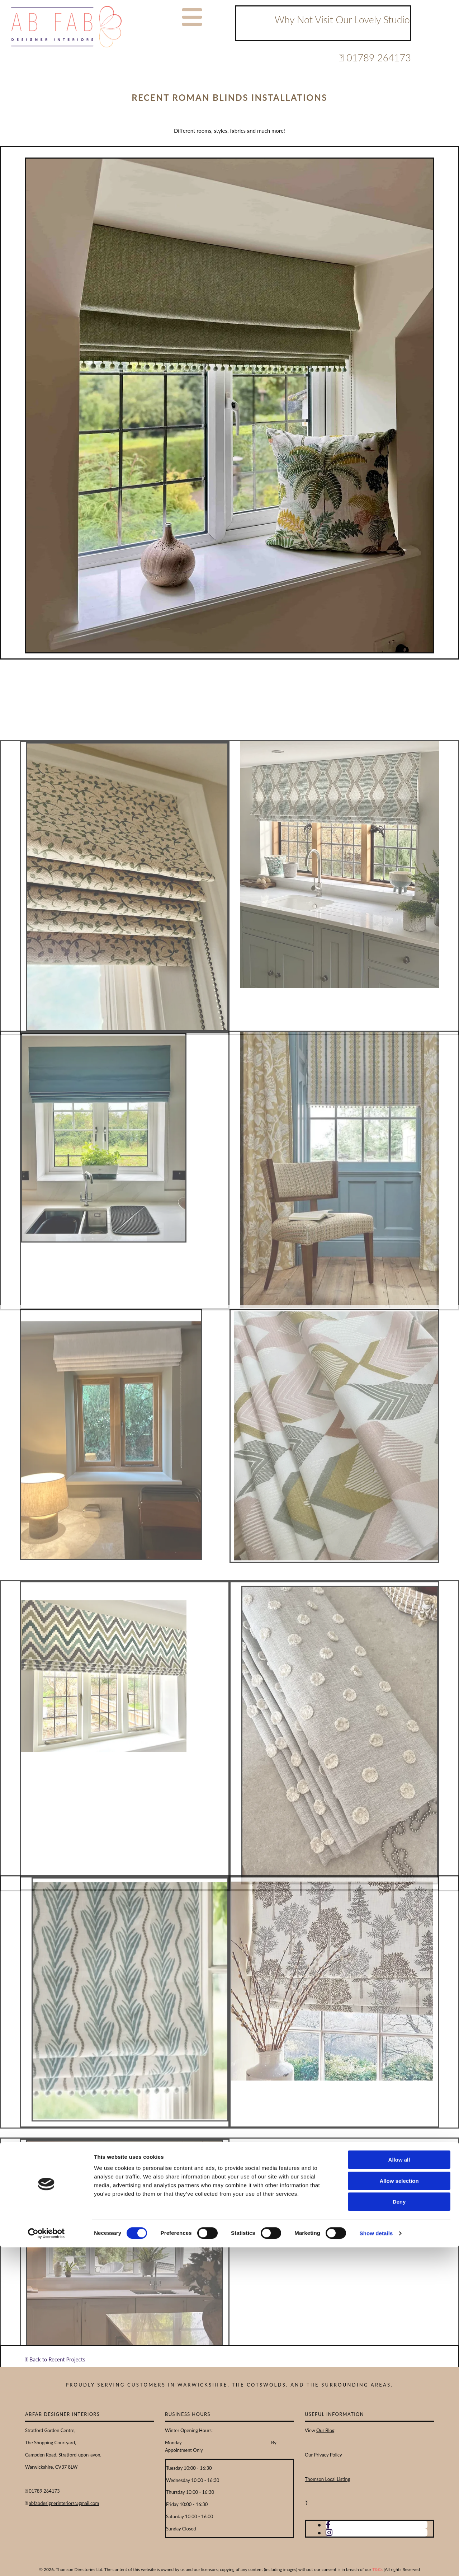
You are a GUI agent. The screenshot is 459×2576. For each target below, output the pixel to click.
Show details (376, 2562)
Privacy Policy (328, 2455)
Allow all (399, 2488)
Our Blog (325, 2430)
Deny (399, 2530)
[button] (192, 17)
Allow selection (398, 2509)
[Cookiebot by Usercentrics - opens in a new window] (46, 2562)
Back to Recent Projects (55, 2359)
